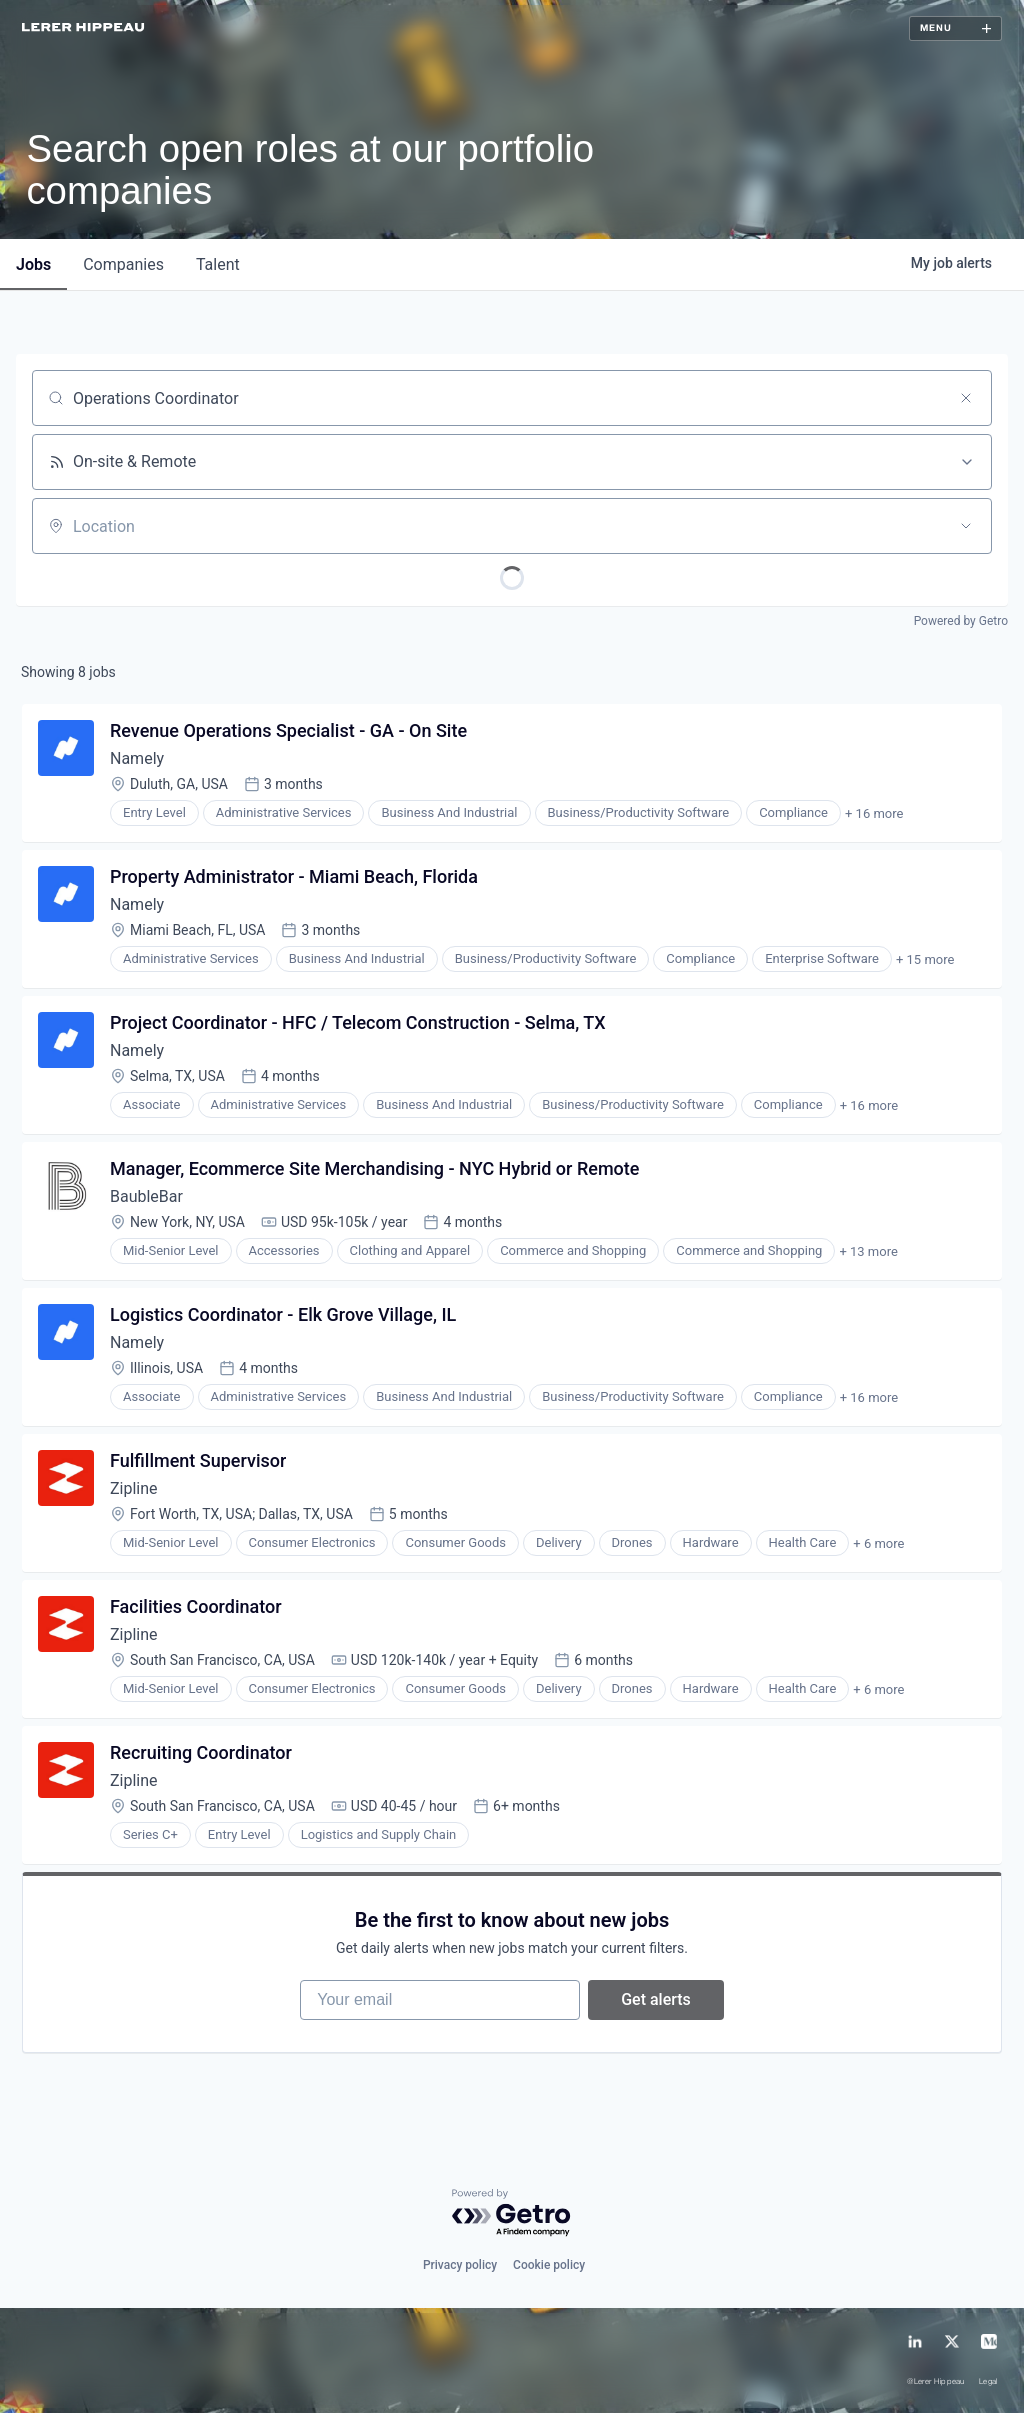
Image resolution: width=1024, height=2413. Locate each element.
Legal (988, 2382)
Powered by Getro (961, 621)
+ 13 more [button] (868, 1251)
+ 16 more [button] (874, 813)
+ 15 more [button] (925, 959)
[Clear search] (966, 398)
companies (123, 264)
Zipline (134, 1488)
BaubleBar (146, 1196)
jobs (33, 264)
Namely (137, 758)
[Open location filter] (966, 526)
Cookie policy (549, 2265)
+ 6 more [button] (878, 1543)
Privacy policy (460, 2265)
